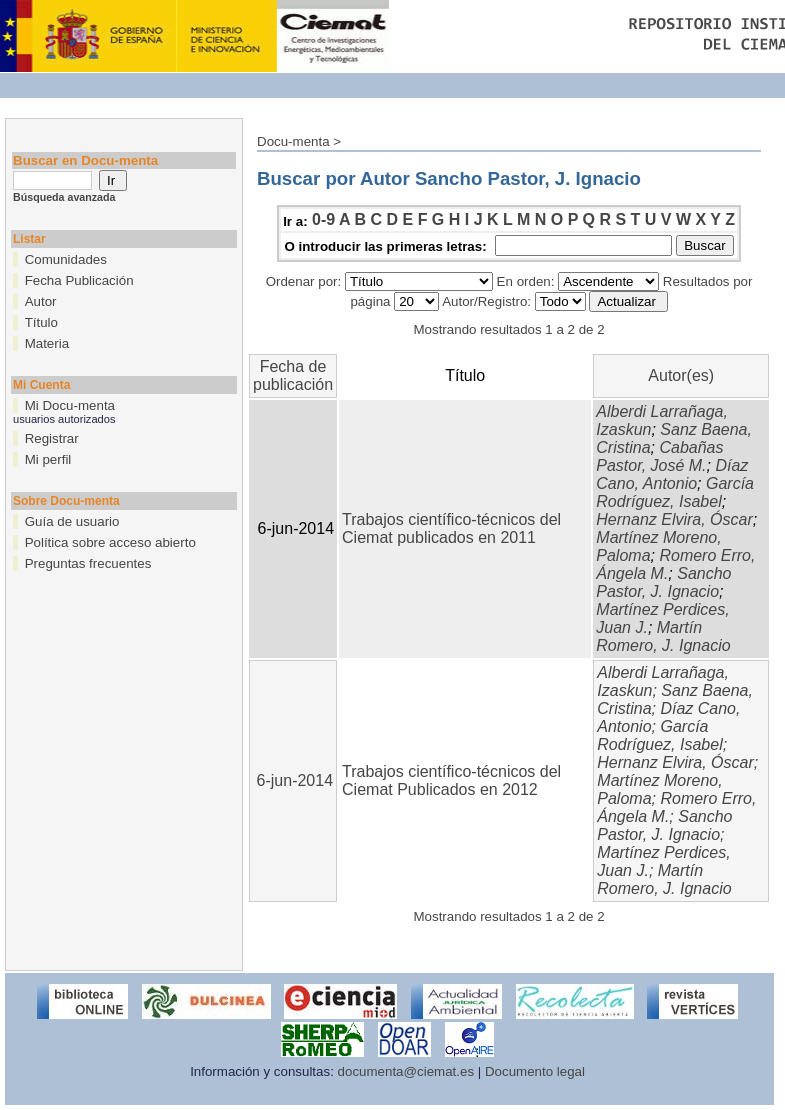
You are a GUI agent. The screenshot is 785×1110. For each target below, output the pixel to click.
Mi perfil (48, 459)
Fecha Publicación (79, 280)
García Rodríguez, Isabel (675, 492)
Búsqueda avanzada (64, 197)
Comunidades (66, 259)
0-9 (323, 219)
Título (41, 322)
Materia (47, 343)
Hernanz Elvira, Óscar (674, 519)
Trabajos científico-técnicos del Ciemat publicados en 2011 (451, 528)
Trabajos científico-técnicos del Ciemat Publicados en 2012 (451, 780)
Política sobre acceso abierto (110, 542)
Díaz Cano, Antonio (672, 474)
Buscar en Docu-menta (85, 160)
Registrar (52, 438)
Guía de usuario (72, 521)
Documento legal (535, 1071)
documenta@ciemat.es (406, 1071)
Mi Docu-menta (70, 405)
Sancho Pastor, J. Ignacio (663, 582)
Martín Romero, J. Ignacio (663, 636)
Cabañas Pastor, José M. (659, 456)
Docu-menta (293, 141)
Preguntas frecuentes (88, 563)
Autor (41, 301)
